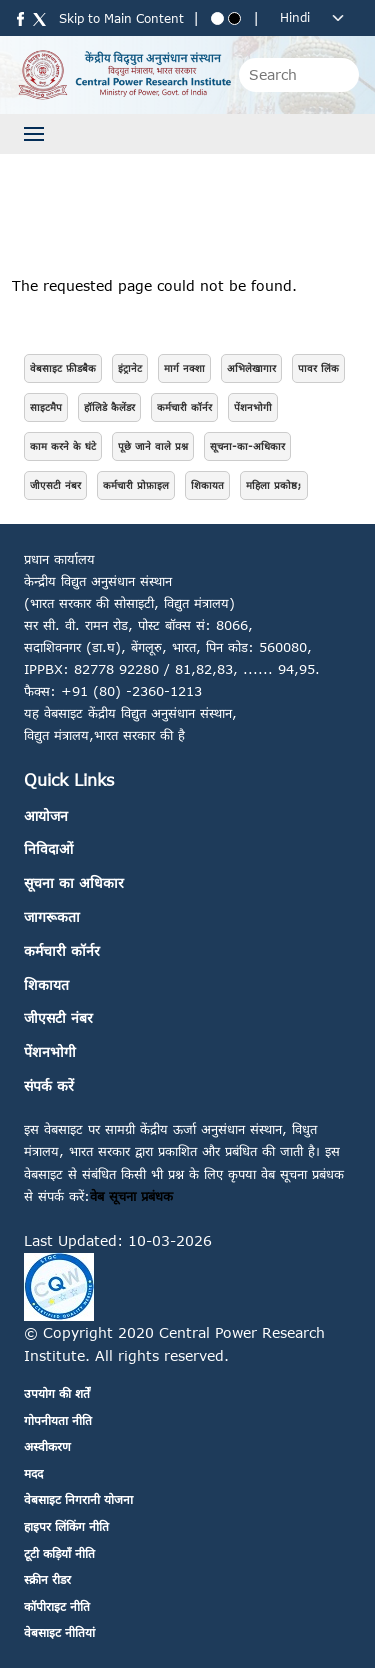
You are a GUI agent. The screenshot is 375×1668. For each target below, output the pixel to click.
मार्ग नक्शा (184, 368)
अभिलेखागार (251, 368)
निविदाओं (48, 848)
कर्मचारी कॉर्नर (184, 407)
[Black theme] (234, 18)
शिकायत (207, 485)
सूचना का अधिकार (74, 882)
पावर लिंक (318, 368)
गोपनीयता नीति (58, 1420)
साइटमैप (46, 407)
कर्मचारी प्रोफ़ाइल (136, 485)
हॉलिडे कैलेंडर (109, 407)
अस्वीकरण (47, 1446)
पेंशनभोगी (253, 407)
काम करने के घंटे (63, 446)
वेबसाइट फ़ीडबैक (63, 368)
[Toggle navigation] (34, 134)
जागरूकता (52, 916)
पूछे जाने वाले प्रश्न (153, 446)
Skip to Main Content (121, 18)
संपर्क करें (49, 1085)
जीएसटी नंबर (55, 485)
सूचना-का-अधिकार (247, 446)
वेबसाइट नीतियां (59, 1632)
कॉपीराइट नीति (57, 1606)
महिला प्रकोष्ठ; (274, 485)
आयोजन (46, 815)
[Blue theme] (217, 18)
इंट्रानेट (130, 368)
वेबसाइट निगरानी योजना (78, 1499)
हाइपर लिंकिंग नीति (66, 1526)
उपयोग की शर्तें (57, 1393)
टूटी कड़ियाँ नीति (59, 1553)
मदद (33, 1473)
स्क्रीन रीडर (47, 1579)
